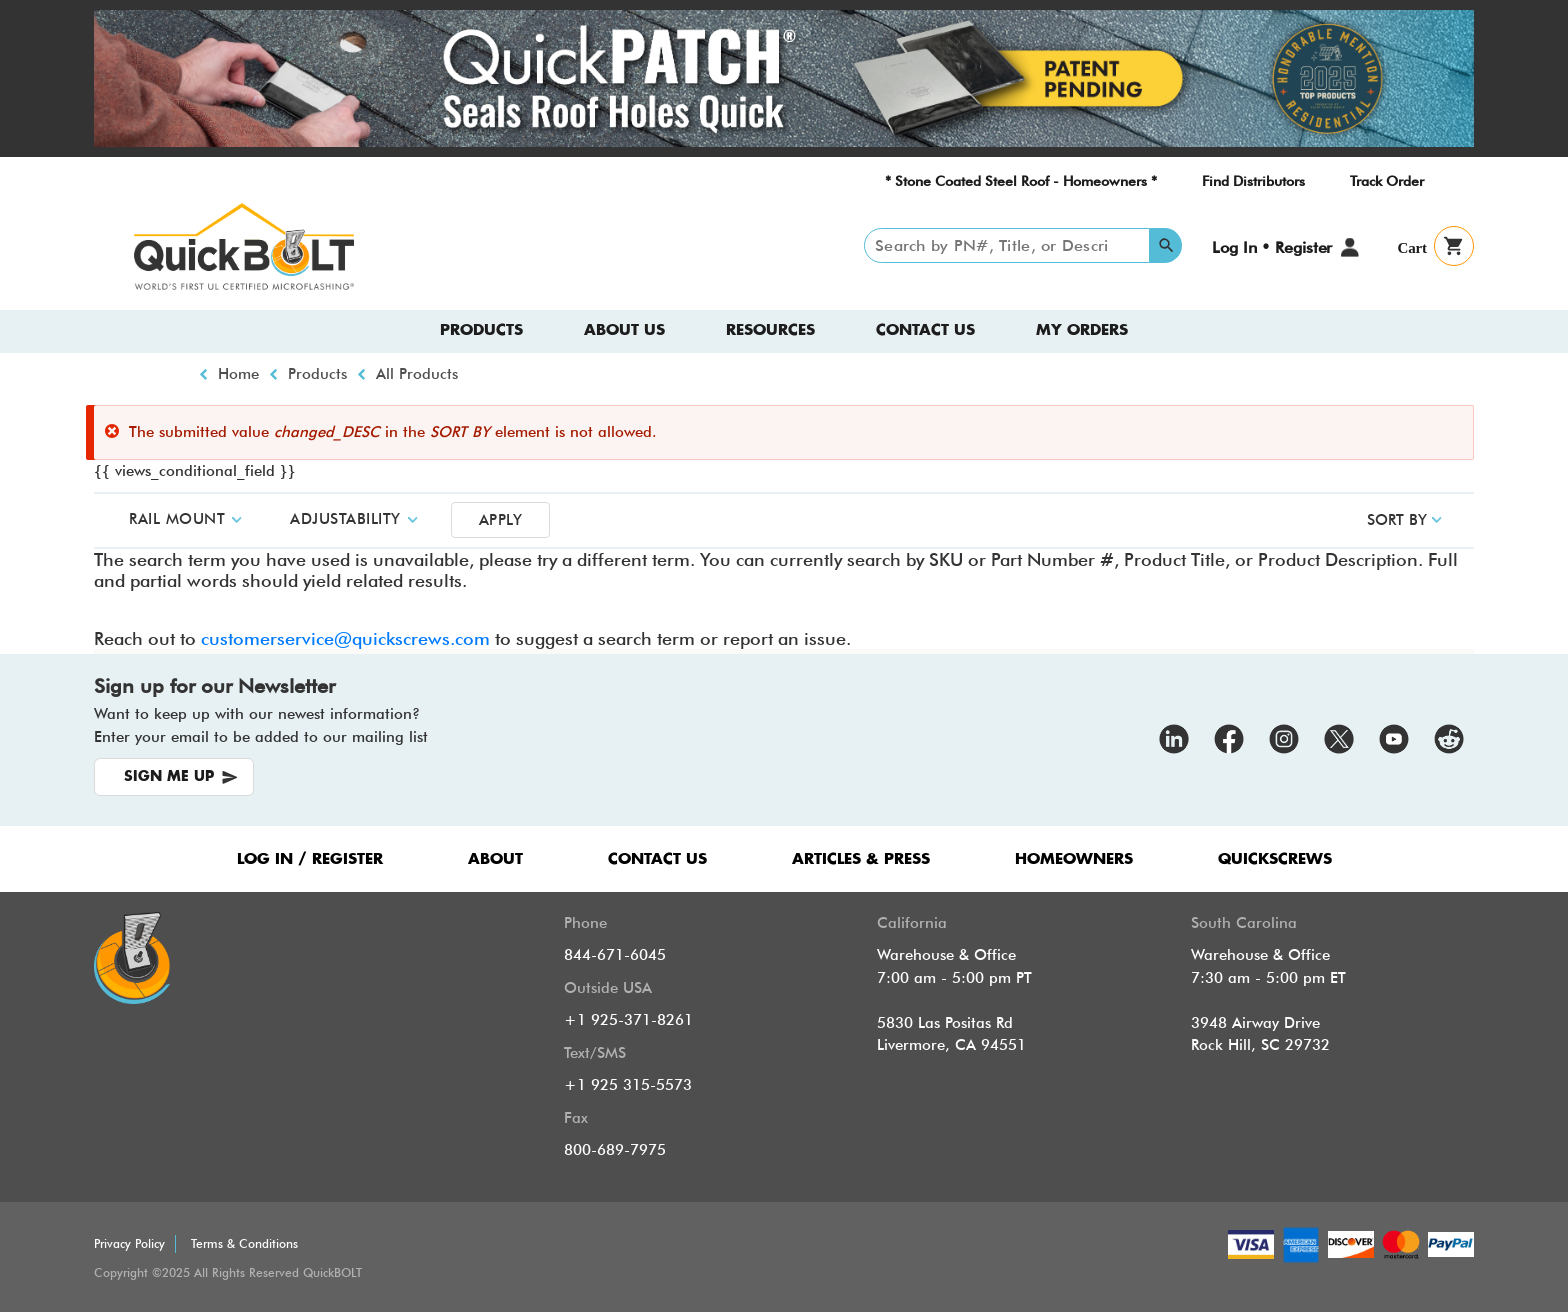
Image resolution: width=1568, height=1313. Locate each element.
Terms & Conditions (244, 1243)
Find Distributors (1253, 181)
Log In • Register (1272, 247)
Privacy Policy (129, 1243)
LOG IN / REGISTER (310, 859)
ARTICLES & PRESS (861, 859)
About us (624, 330)
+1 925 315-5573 (628, 1085)
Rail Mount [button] (177, 519)
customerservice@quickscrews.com (345, 638)
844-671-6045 (615, 955)
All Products (417, 374)
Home (238, 374)
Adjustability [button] (345, 519)
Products (481, 330)
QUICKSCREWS (1275, 859)
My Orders (1082, 330)
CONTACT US (657, 859)
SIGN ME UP (169, 777)
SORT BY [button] (1397, 520)
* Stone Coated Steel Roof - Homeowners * (1021, 181)
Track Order (1387, 181)
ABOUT (495, 859)
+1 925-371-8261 (628, 1020)
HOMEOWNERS (1074, 859)
